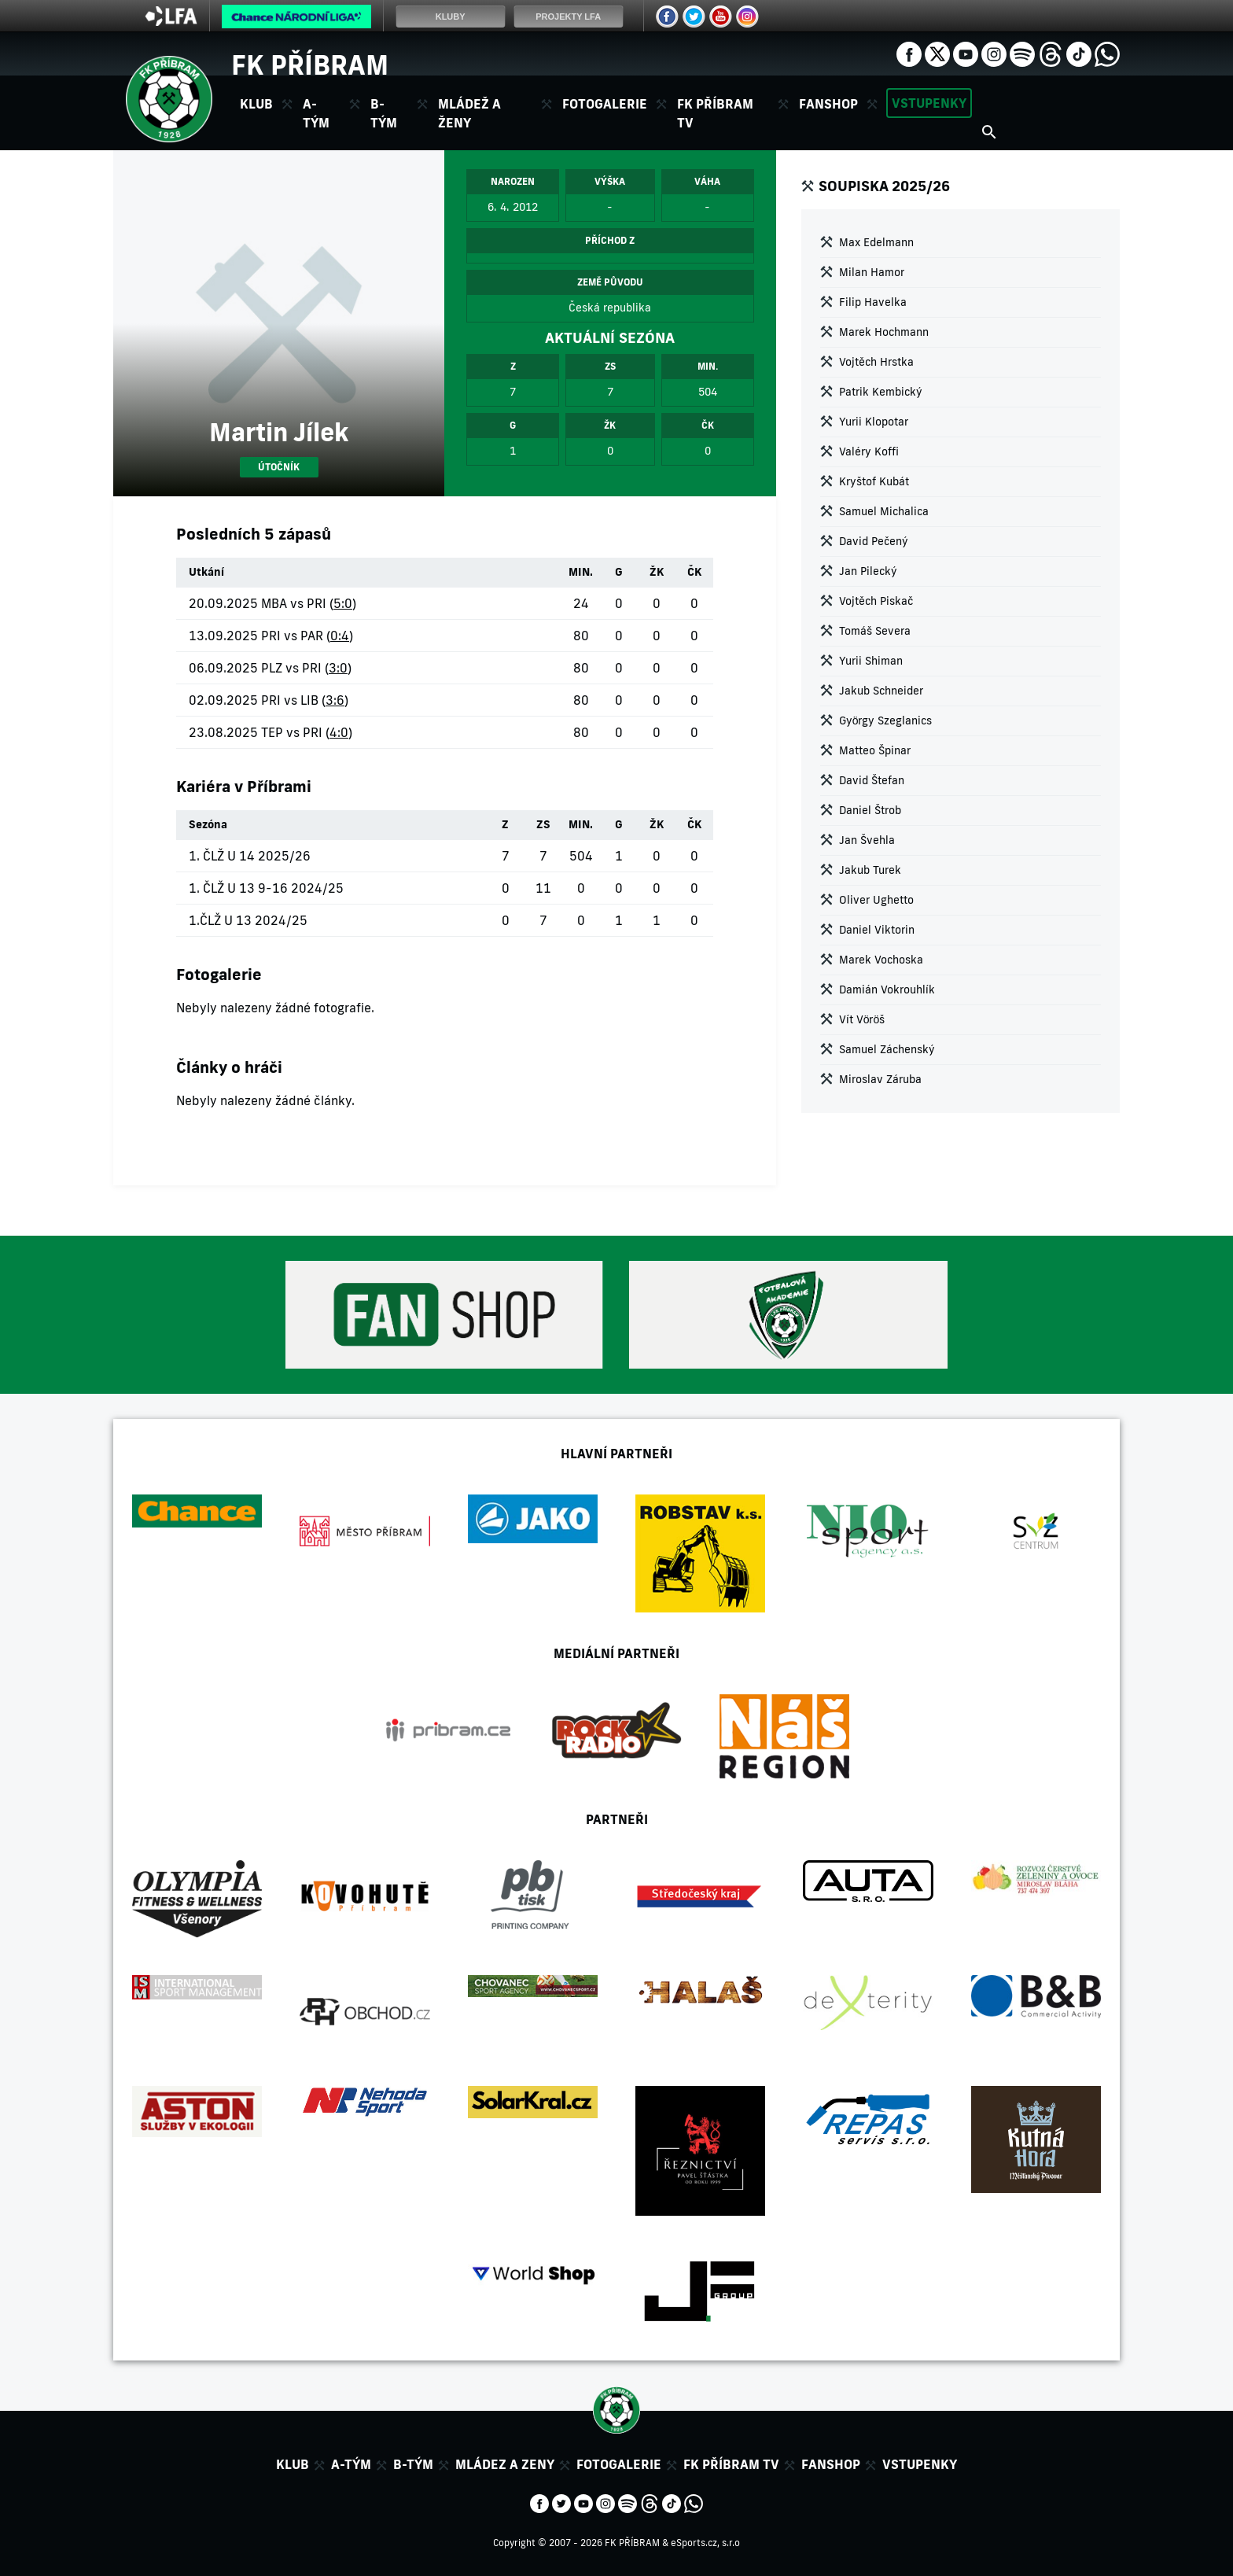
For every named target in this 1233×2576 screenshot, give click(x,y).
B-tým (413, 2464)
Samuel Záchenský (887, 1049)
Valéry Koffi (869, 451)
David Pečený (873, 541)
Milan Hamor (871, 272)
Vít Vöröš (862, 1019)
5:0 (342, 603)
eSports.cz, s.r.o (705, 2542)
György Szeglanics (886, 720)
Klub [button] (256, 104)
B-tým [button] (383, 113)
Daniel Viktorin (877, 930)
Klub (292, 2464)
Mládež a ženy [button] (469, 113)
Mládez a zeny (504, 2464)
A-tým (351, 2464)
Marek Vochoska (881, 960)
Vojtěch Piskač (876, 601)
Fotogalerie (604, 104)
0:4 (339, 635)
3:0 (338, 668)
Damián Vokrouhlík (887, 989)
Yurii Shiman (871, 661)
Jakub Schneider (881, 691)
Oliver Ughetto (876, 900)
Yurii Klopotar (873, 422)
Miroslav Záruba (880, 1079)
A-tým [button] (316, 113)
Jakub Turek (870, 870)
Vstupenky (929, 103)
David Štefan (871, 780)
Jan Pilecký (868, 571)
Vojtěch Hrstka (876, 362)
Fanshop (828, 104)
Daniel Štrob (870, 810)
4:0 (338, 732)
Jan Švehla (867, 840)
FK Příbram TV (715, 113)
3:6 (335, 700)
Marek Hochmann (884, 332)
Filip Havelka (873, 302)
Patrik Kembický (880, 392)
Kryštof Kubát (874, 481)
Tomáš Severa (875, 631)
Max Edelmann (876, 242)
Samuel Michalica (884, 511)
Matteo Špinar (875, 750)
